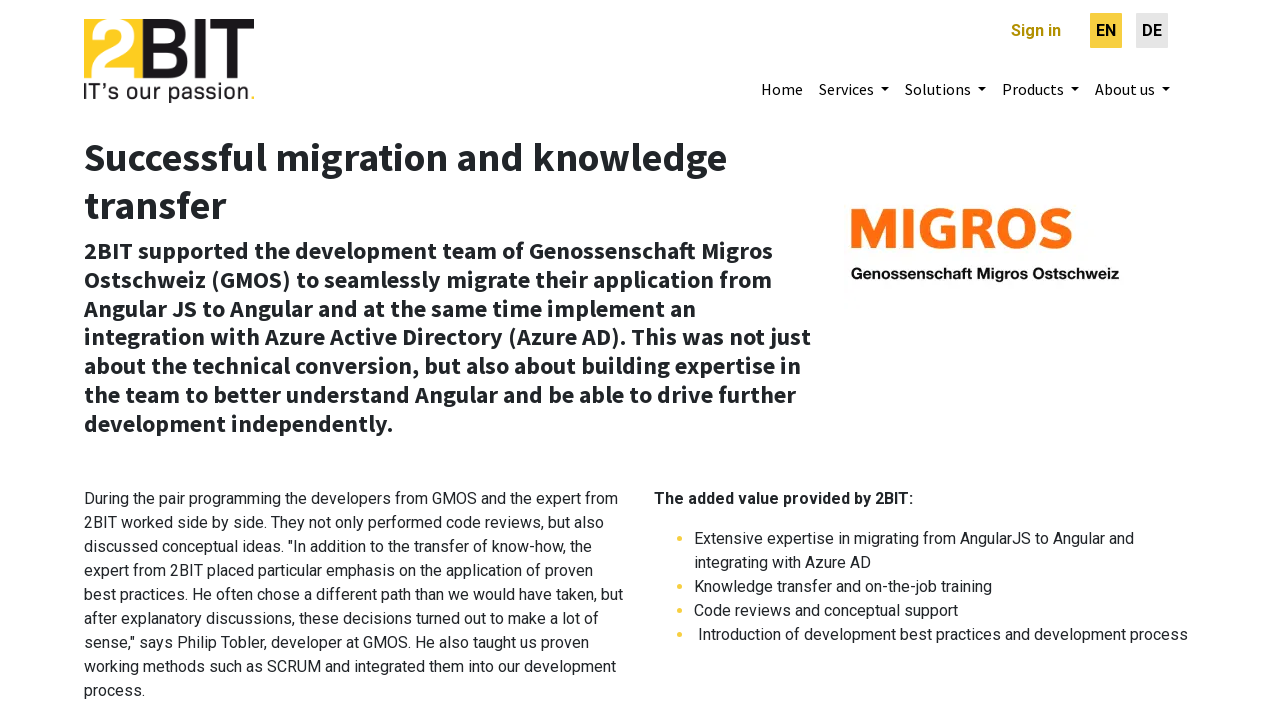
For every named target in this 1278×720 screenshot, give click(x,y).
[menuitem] (1106, 30)
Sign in (1036, 30)
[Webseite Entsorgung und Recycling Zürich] (984, 225)
